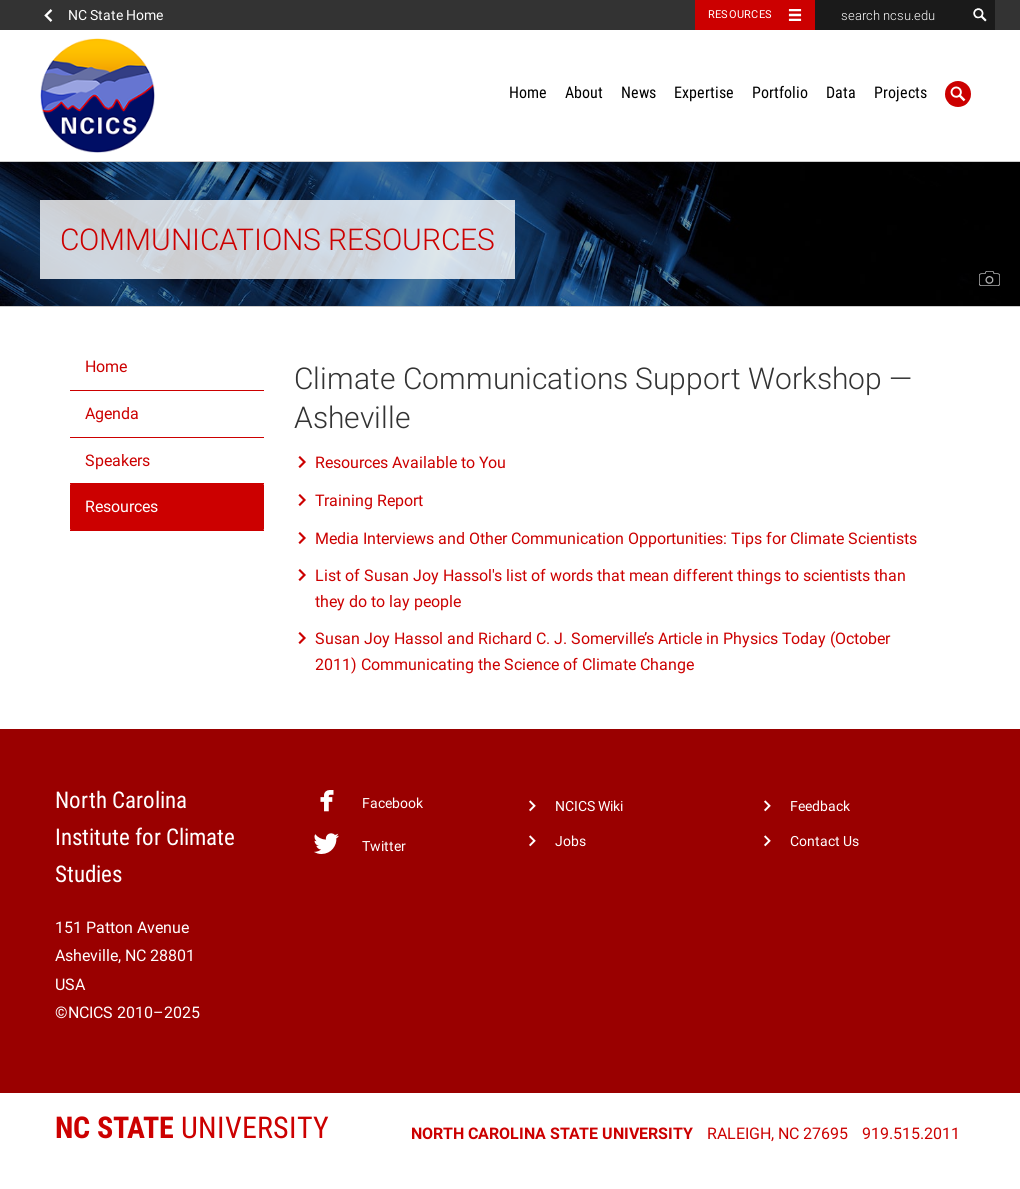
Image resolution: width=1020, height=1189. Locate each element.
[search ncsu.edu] (890, 15)
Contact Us (824, 841)
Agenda (112, 413)
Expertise (704, 92)
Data (841, 92)
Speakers (117, 460)
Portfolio (780, 92)
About (584, 92)
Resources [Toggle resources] (740, 14)
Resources (121, 506)
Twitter (359, 844)
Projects (900, 92)
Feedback (820, 806)
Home (528, 92)
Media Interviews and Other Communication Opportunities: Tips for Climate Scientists (616, 538)
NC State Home (115, 15)
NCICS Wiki (589, 806)
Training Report (369, 500)
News (638, 92)
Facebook (368, 801)
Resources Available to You (410, 462)
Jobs (570, 841)
